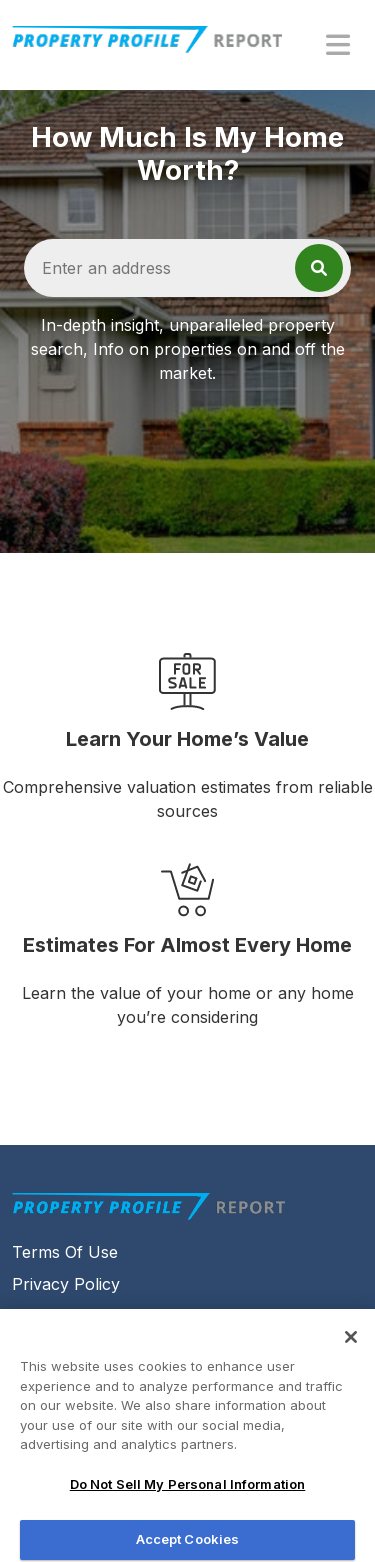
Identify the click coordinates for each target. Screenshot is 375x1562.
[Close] (351, 1344)
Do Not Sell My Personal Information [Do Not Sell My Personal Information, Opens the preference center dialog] (188, 1491)
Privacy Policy (66, 1284)
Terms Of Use (65, 1252)
